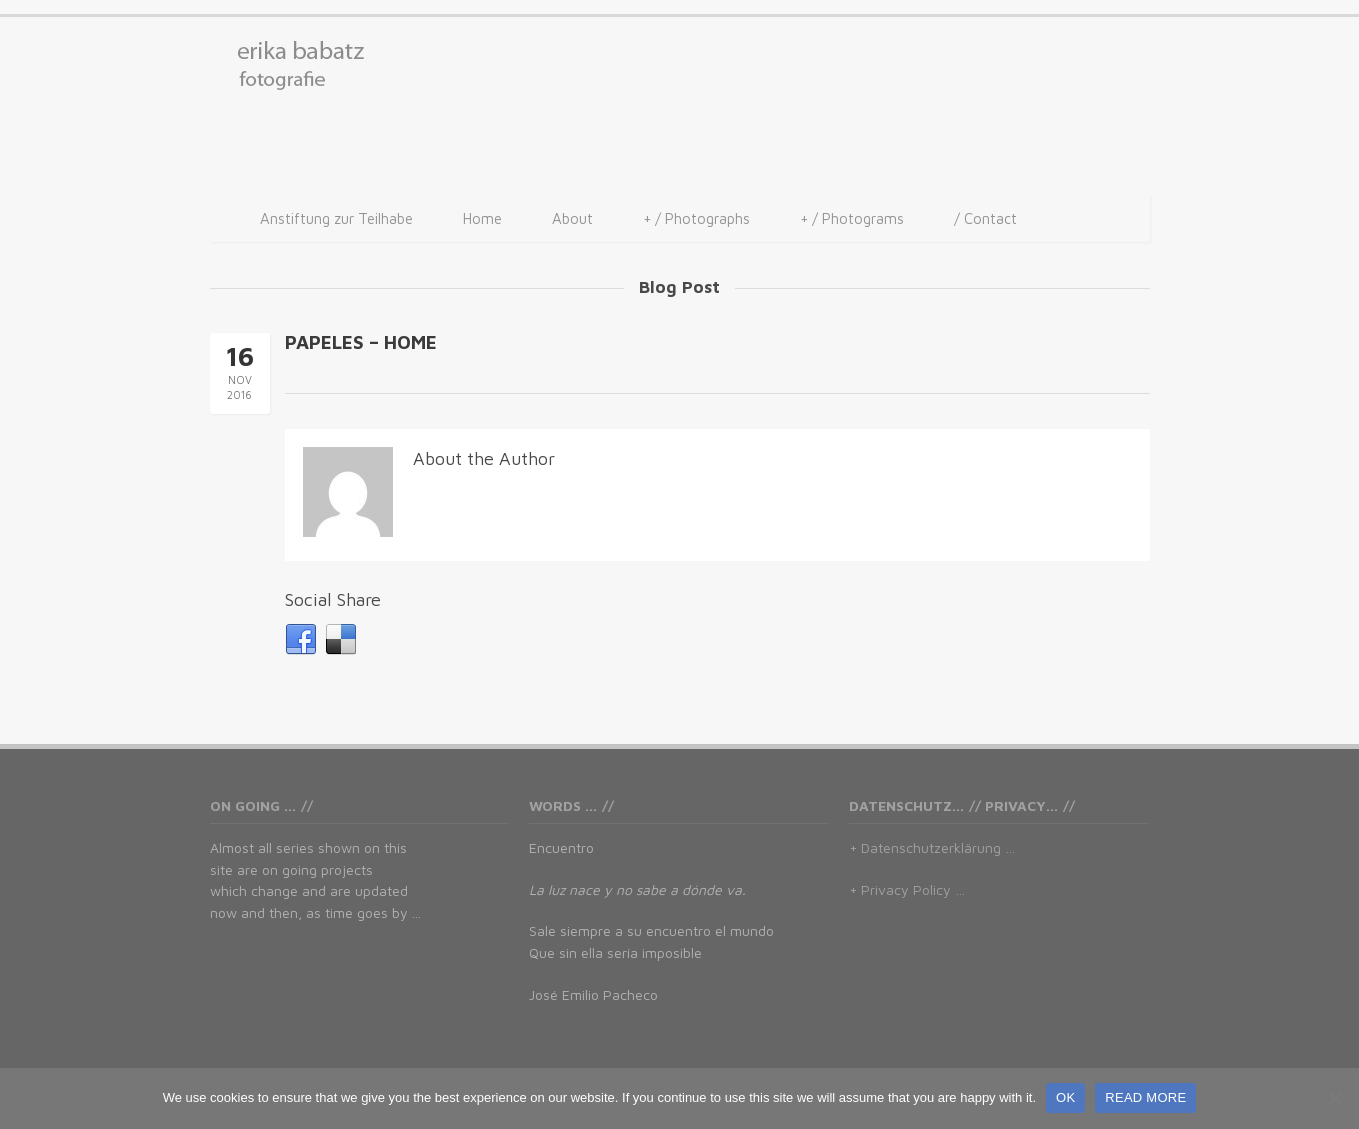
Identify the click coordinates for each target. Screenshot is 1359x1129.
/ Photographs (696, 219)
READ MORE (1145, 1097)
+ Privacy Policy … (907, 889)
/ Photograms (852, 219)
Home (482, 218)
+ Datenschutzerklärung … (932, 847)
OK (1065, 1097)
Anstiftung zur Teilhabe (336, 218)
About (572, 218)
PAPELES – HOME (361, 342)
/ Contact (985, 218)
